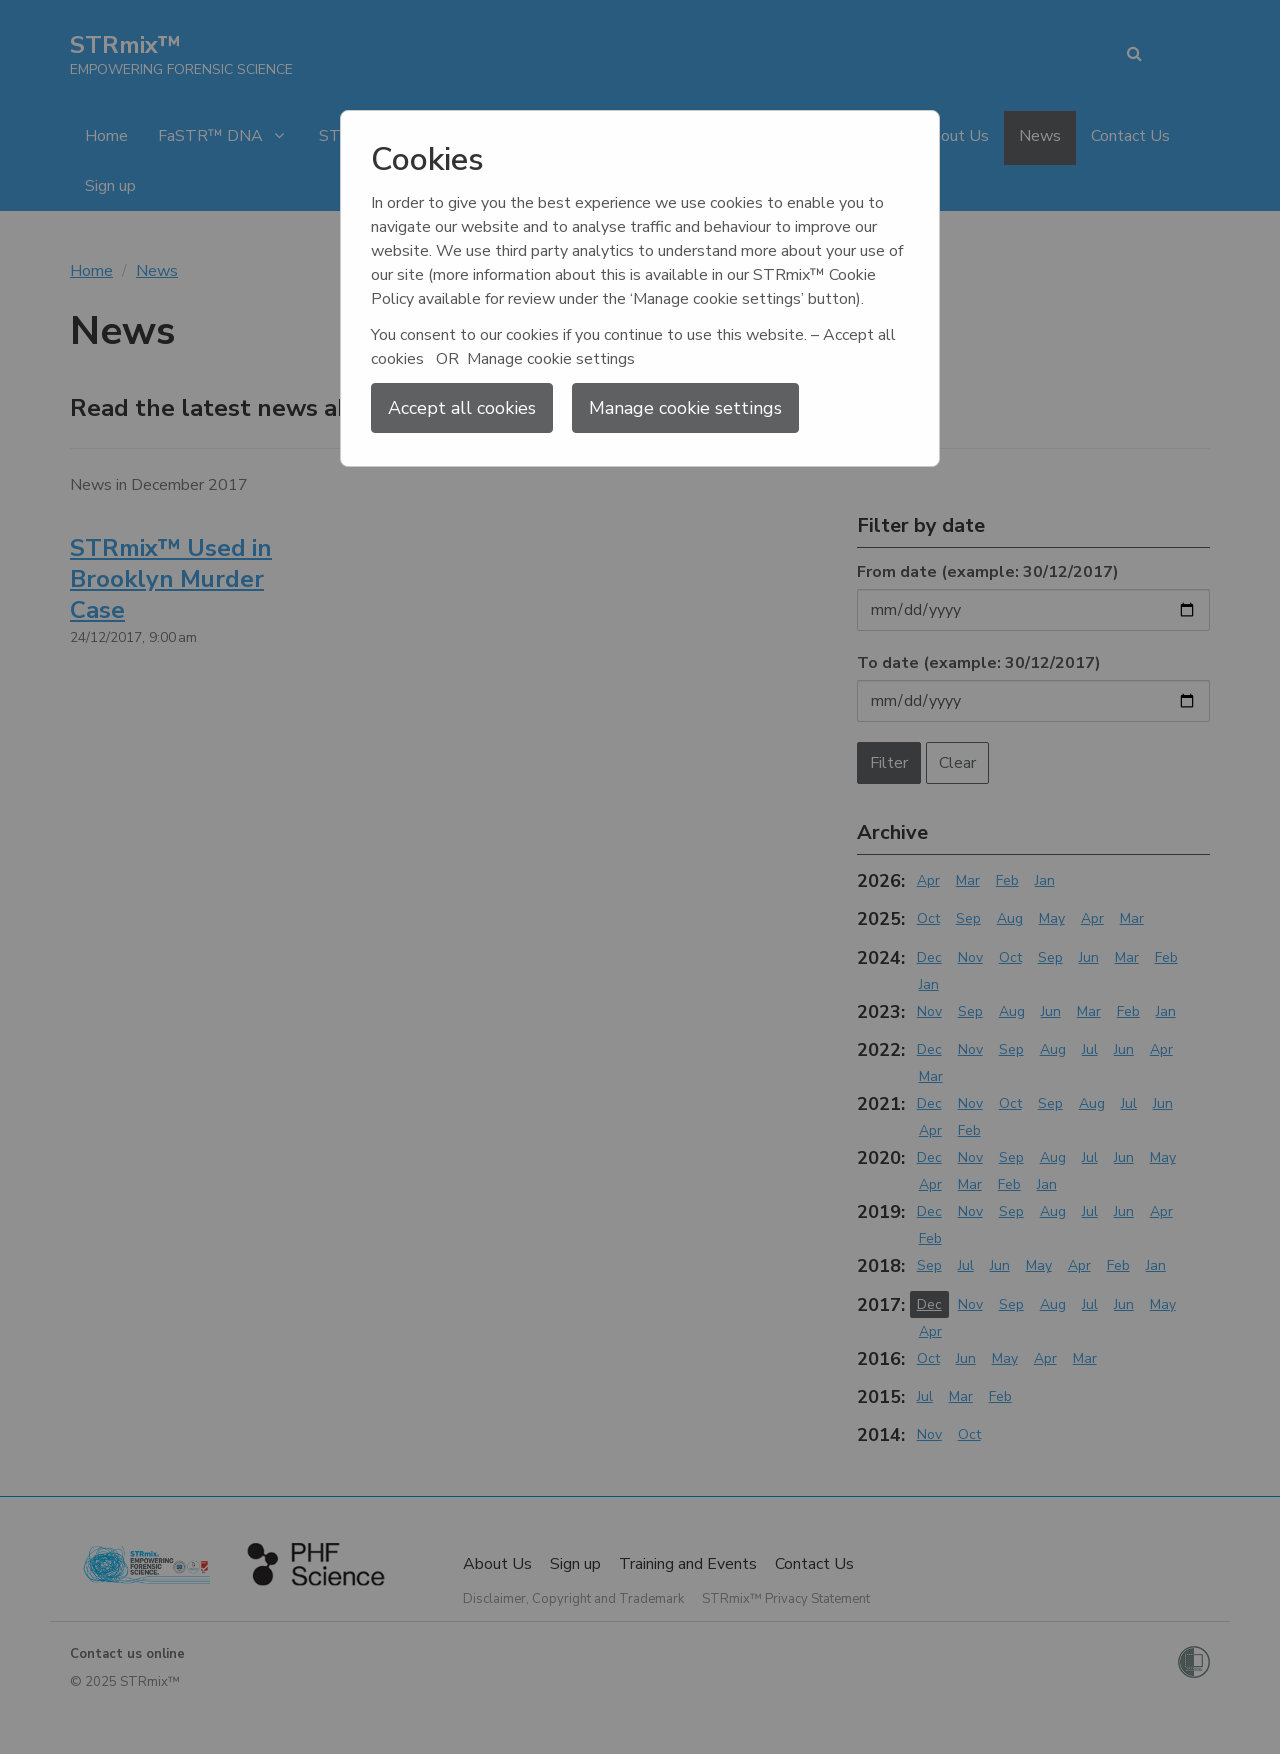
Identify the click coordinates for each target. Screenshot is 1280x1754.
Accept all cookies (462, 408)
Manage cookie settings (685, 408)
